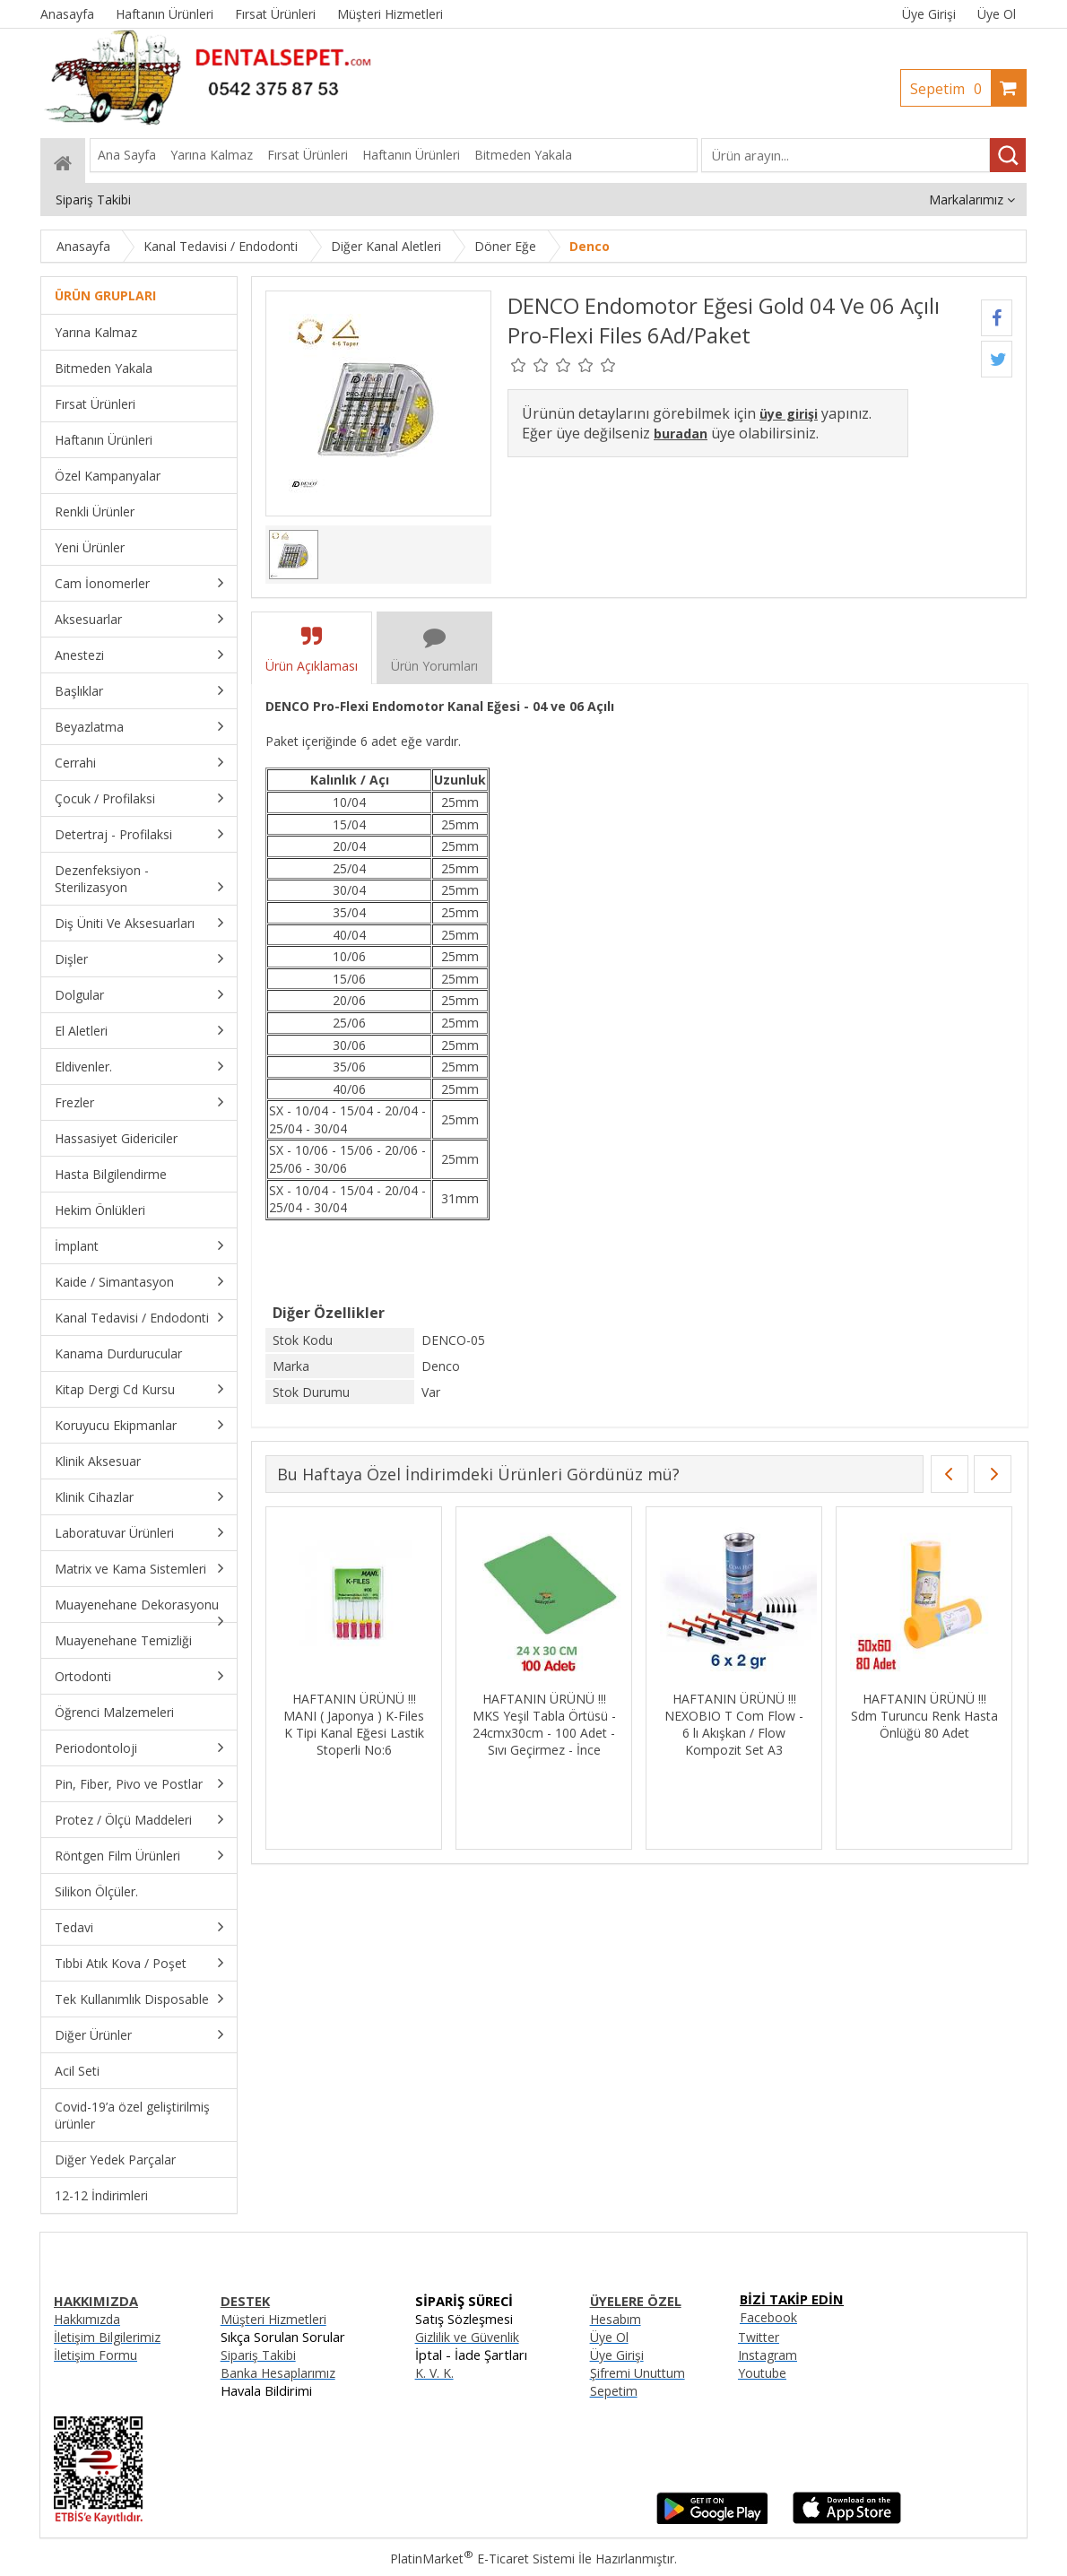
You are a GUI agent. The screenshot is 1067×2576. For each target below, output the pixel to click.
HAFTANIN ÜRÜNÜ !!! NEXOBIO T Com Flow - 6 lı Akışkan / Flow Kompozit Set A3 (746, 1724)
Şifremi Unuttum (637, 2372)
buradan (680, 433)
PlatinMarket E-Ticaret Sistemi (482, 2558)
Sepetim (950, 89)
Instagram (767, 2355)
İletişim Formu (95, 2355)
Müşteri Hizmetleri (273, 2319)
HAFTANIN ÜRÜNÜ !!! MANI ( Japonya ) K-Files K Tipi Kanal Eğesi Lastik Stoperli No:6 (366, 1724)
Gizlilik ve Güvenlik (467, 2337)
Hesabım (615, 2319)
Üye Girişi (929, 13)
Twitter (758, 2337)
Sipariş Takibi (258, 2355)
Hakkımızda (87, 2319)
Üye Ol (996, 13)
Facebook (768, 2317)
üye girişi (788, 413)
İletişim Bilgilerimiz (107, 2337)
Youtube (762, 2372)
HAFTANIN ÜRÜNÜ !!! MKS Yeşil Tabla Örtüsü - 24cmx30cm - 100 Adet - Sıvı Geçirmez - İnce (557, 1724)
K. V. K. (434, 2372)
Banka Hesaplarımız (278, 2372)
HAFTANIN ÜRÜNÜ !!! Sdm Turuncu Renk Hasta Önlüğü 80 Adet (937, 1715)
